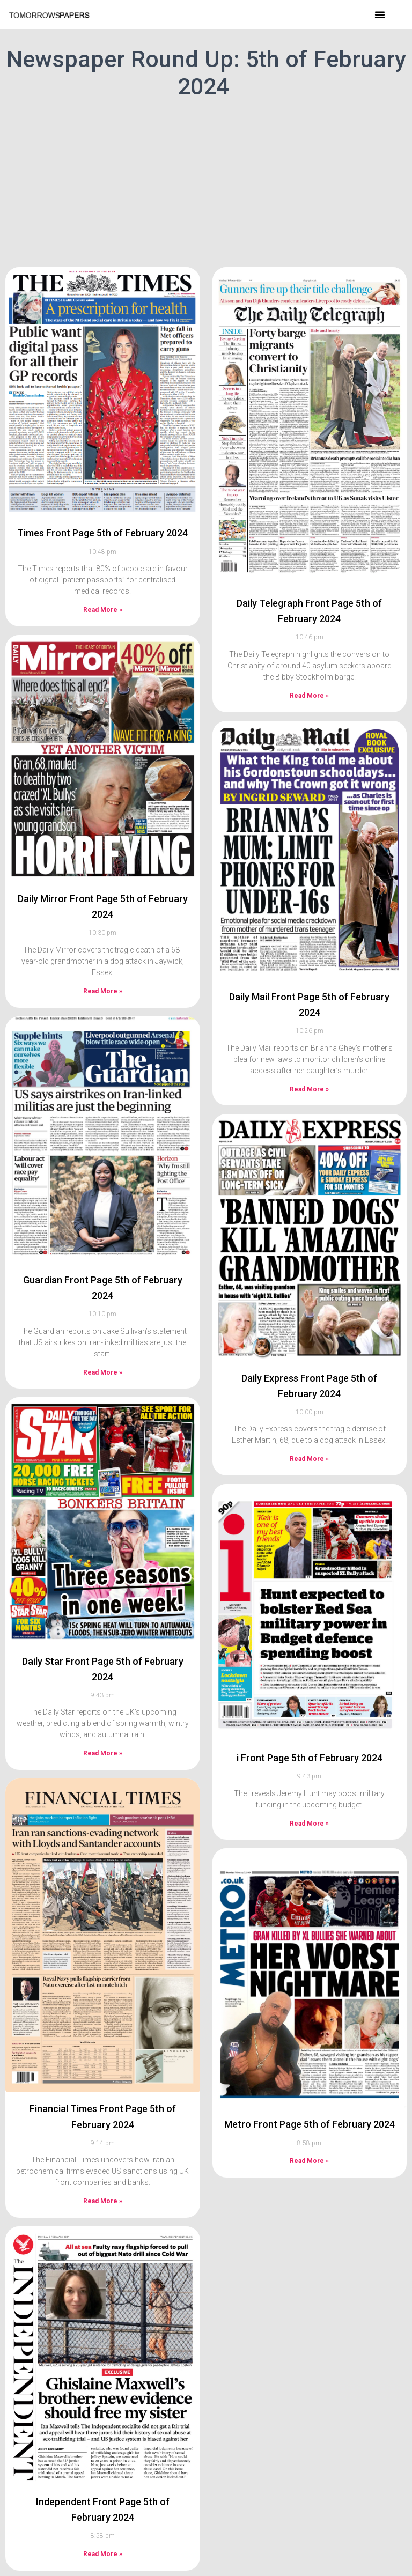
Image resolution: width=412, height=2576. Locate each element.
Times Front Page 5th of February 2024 (102, 532)
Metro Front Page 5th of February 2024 (309, 2124)
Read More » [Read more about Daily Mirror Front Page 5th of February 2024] (102, 991)
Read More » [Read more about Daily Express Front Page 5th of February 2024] (309, 1459)
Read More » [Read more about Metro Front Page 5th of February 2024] (309, 2161)
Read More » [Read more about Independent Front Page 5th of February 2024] (102, 2554)
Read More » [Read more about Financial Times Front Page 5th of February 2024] (102, 2201)
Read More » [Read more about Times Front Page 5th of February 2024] (102, 610)
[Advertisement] (206, 181)
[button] (380, 14)
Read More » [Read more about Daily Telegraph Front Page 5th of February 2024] (309, 695)
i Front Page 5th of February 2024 (309, 1757)
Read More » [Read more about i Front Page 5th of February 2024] (309, 1823)
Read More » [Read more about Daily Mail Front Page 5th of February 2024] (309, 1089)
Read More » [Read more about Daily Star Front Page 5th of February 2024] (102, 1753)
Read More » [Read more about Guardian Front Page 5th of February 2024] (102, 1372)
